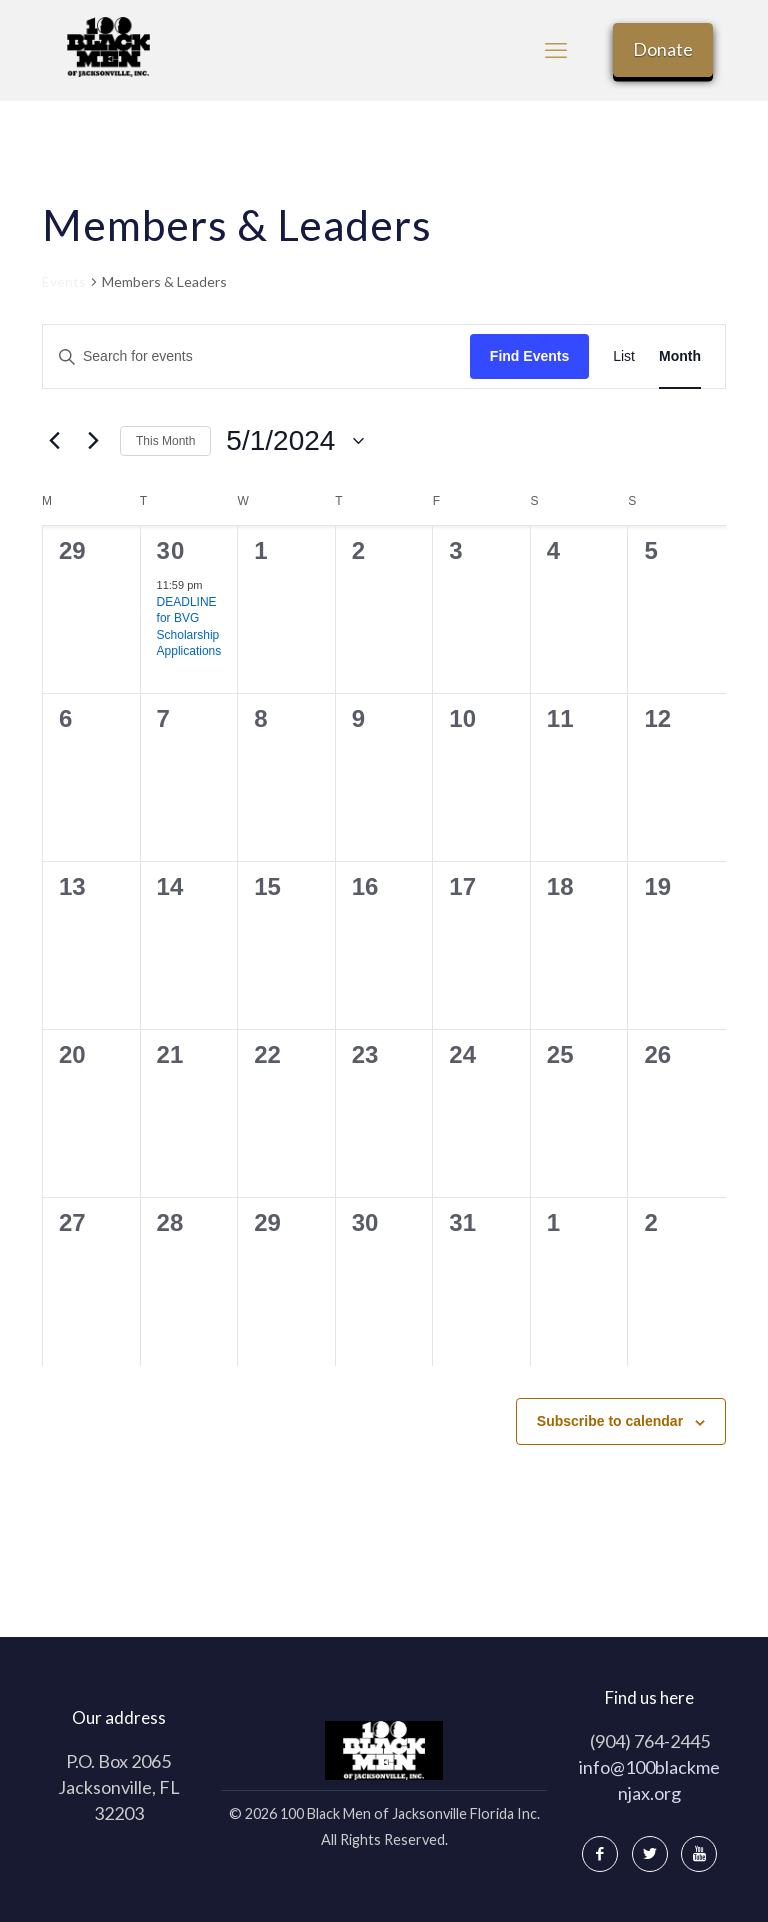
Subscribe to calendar (610, 1421)
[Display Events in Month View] (680, 356)
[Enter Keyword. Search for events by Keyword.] (256, 356)
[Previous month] (54, 441)
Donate (663, 49)
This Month (165, 441)
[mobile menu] (556, 50)
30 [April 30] (171, 550)
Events (64, 281)
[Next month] (93, 441)
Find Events (529, 356)
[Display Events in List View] (624, 356)
